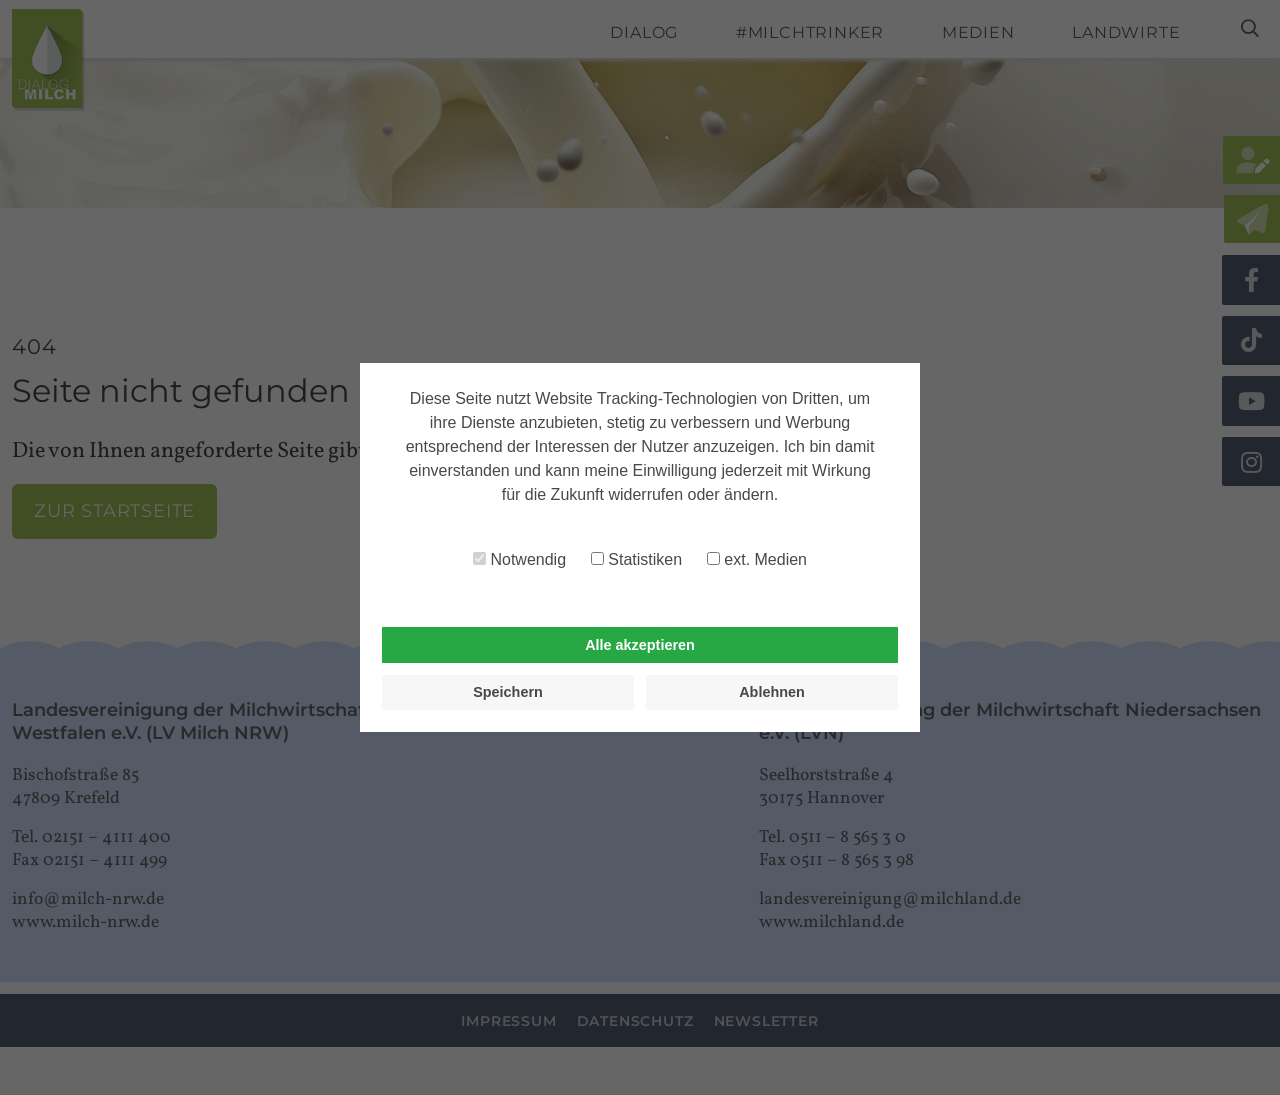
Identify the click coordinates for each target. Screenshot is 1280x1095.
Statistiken (636, 559)
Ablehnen (772, 692)
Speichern (508, 692)
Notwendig (519, 559)
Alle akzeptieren (640, 645)
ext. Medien (757, 559)
